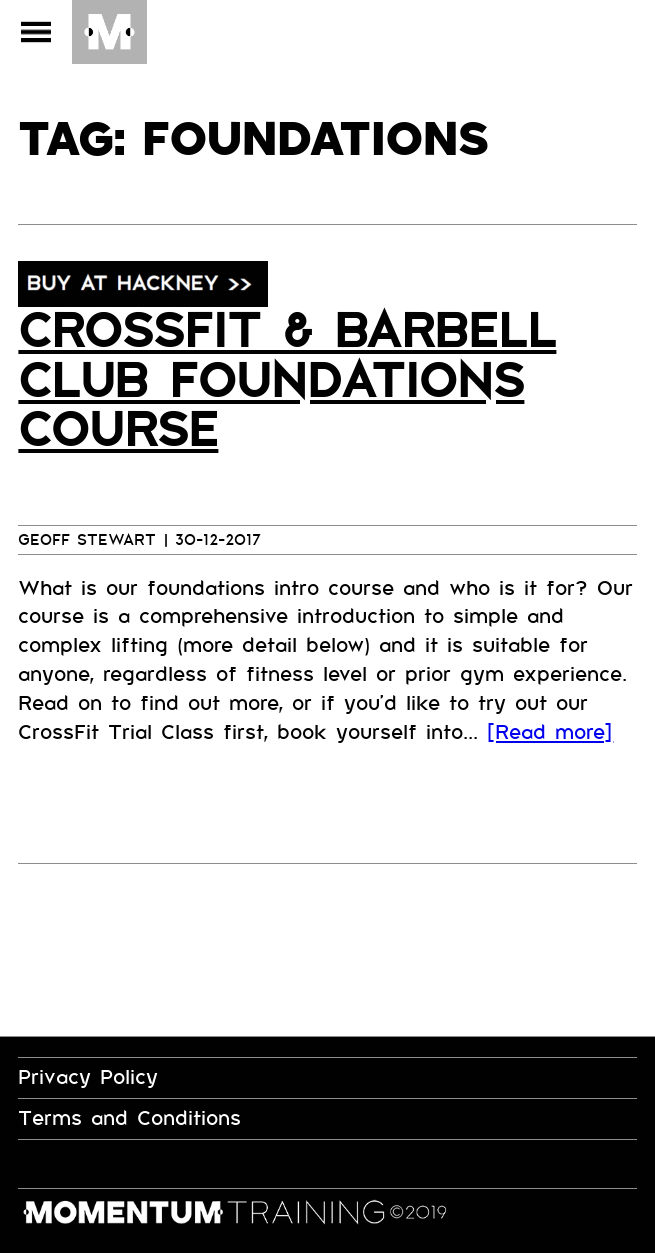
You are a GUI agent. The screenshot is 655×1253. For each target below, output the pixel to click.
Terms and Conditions (129, 1118)
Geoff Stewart (87, 540)
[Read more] (550, 732)
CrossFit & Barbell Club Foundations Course (287, 381)
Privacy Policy (88, 1077)
